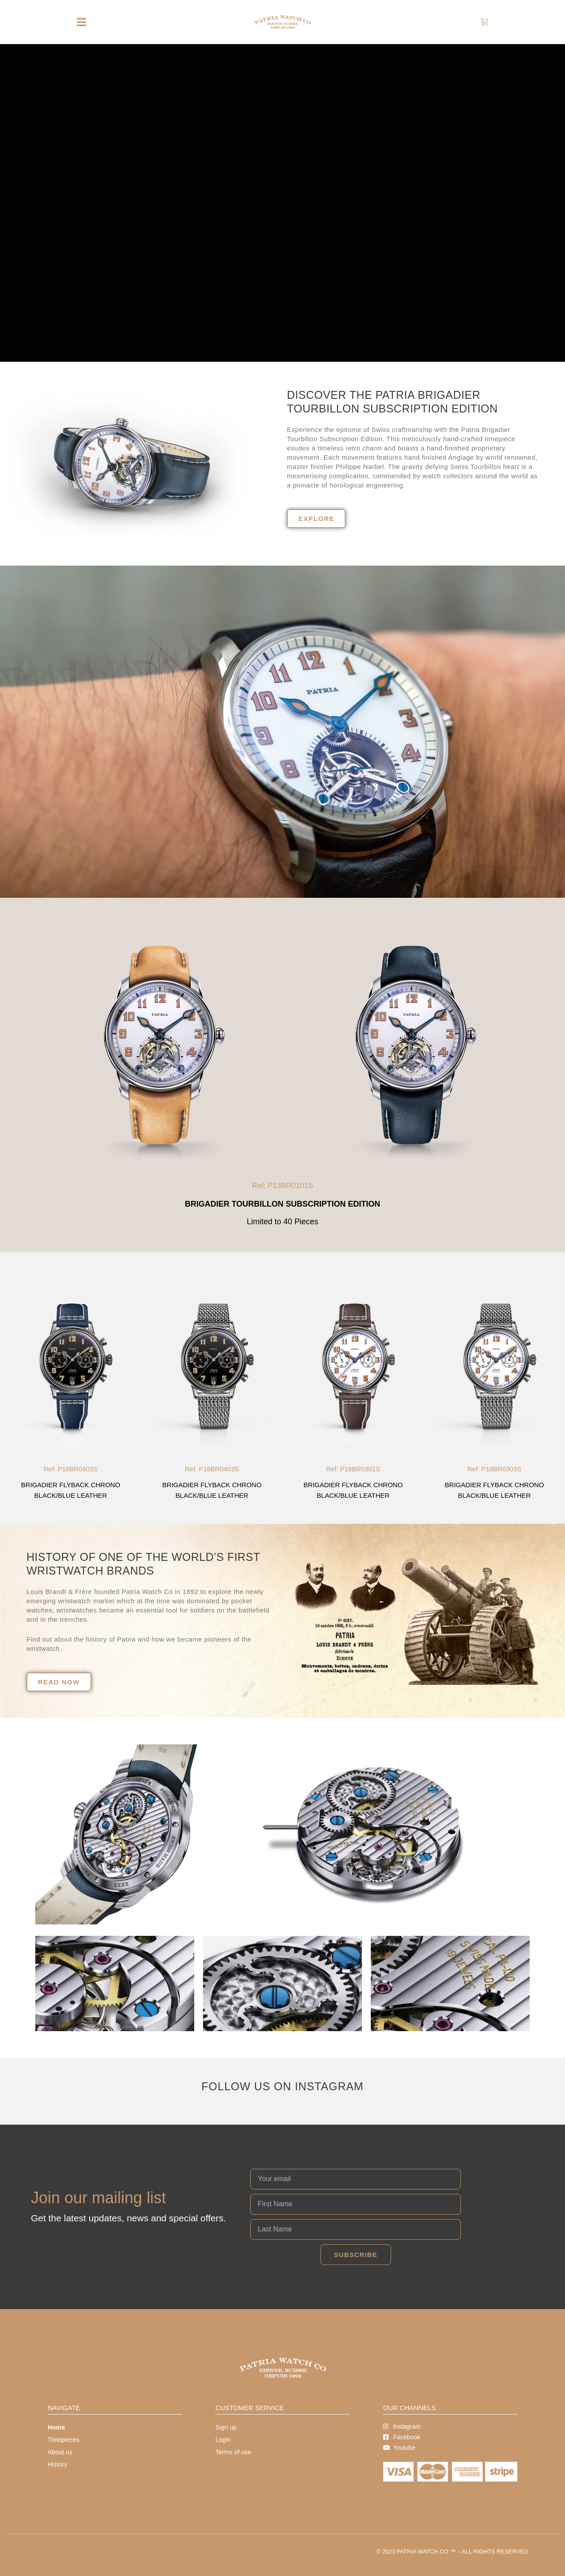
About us (60, 2452)
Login (223, 2439)
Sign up (226, 2427)
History (57, 2464)
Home (56, 2427)
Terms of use (233, 2452)
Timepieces (63, 2439)
